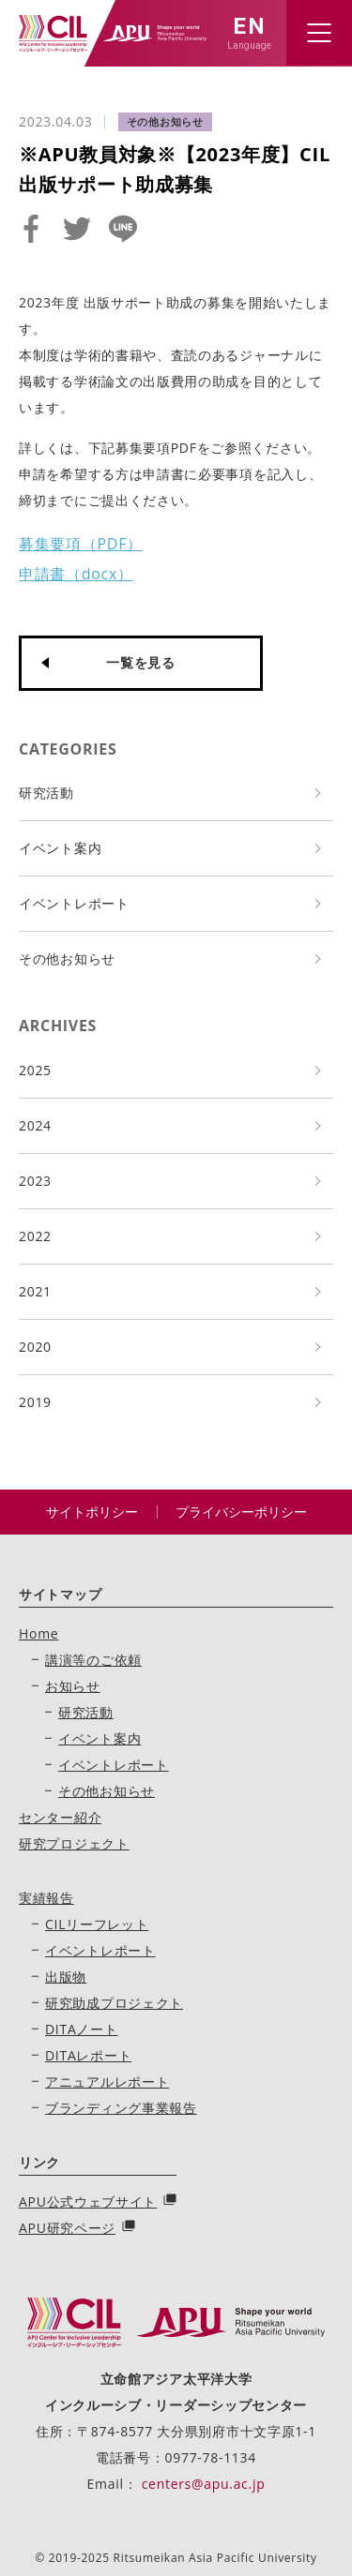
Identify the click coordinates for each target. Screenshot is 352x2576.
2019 (35, 1402)
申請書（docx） (76, 573)
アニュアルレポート (107, 2081)
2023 (35, 1181)
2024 (35, 1125)
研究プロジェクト (74, 1843)
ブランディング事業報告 (121, 2108)
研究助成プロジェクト (114, 2003)
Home (38, 1633)
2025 (35, 1070)
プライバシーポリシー (241, 1511)
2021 (35, 1291)
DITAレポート (88, 2055)
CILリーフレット (96, 1924)
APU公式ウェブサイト (88, 2201)
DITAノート (81, 2029)
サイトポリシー (92, 1511)
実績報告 (46, 1898)
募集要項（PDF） (81, 543)
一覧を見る (141, 662)
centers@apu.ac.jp (204, 2484)
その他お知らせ (67, 958)
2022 (35, 1236)
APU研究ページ (67, 2228)
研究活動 (46, 792)
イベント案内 (60, 848)
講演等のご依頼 (93, 1660)
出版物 (65, 1976)
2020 (35, 1346)
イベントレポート (74, 903)
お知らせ (72, 1686)
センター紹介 (60, 1817)
